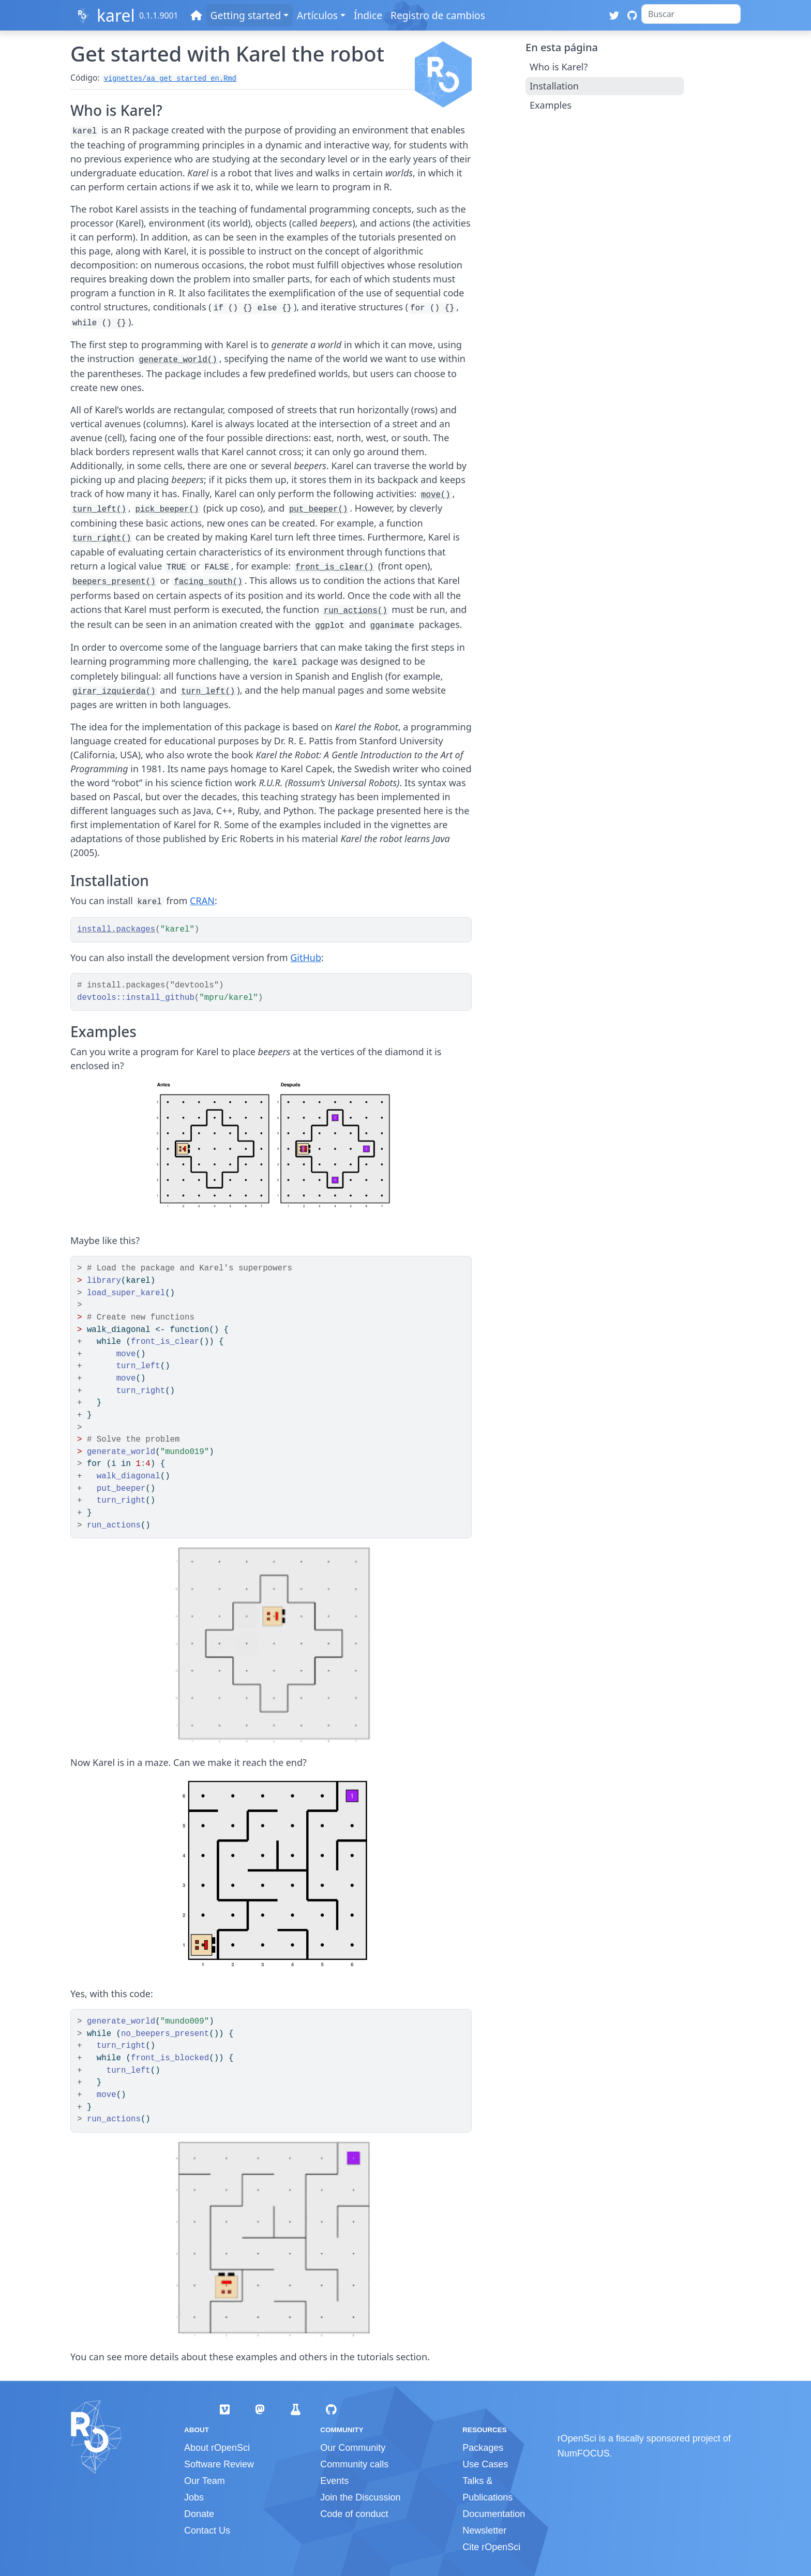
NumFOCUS (584, 2453)
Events (334, 2481)
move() (435, 495)
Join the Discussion (360, 2497)
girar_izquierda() (114, 691)
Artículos (317, 15)
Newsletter (484, 2530)
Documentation (493, 2514)
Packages (482, 2448)
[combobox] (691, 14)
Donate (199, 2514)
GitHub (305, 957)
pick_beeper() (167, 509)
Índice (368, 15)
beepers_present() (114, 582)
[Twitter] (614, 15)
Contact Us (207, 2530)
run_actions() (355, 611)
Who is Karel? (559, 67)
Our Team (204, 2481)
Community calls (354, 2464)
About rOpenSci (217, 2448)
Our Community (352, 2448)
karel (116, 15)
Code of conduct (354, 2514)
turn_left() (99, 509)
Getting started (246, 15)
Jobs (194, 2497)
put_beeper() (318, 509)
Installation (554, 86)
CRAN (202, 900)
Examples (551, 105)
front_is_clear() (334, 567)
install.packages (116, 929)
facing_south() (208, 582)
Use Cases (485, 2464)
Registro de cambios (438, 15)
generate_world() (178, 360)
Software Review (219, 2464)
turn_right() (101, 538)
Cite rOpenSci (491, 2547)
